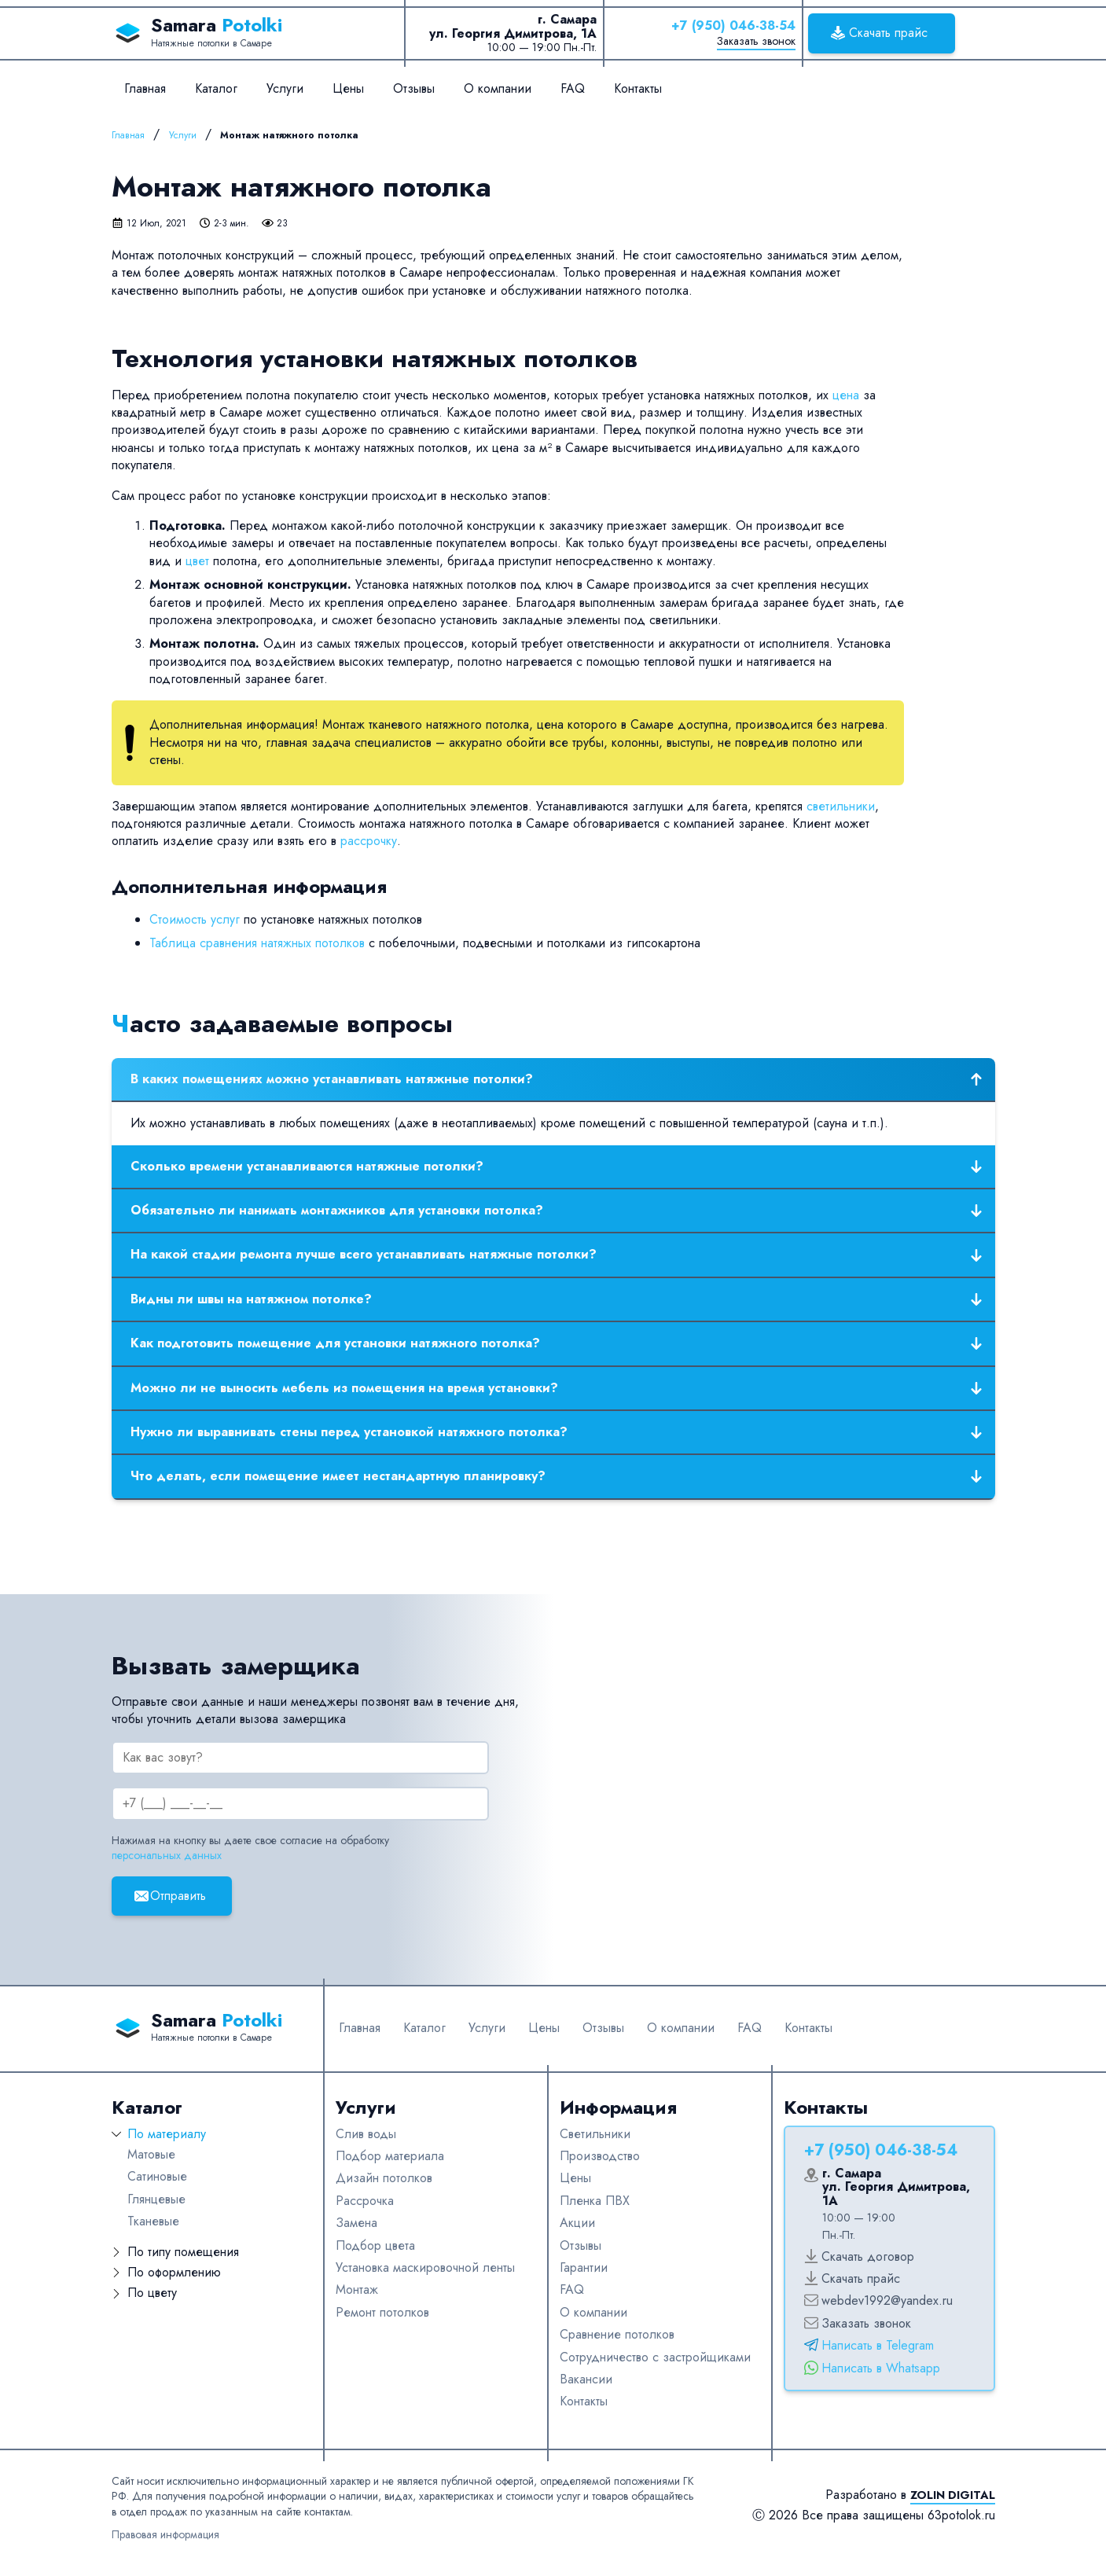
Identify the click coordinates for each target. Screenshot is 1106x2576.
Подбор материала (390, 2157)
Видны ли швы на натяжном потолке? (251, 1299)
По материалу (166, 2135)
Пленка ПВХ (595, 2201)
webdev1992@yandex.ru (888, 2302)
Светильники (595, 2135)
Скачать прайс (888, 33)
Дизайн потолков (384, 2179)
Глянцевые (156, 2200)
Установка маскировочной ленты (425, 2268)
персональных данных (167, 1855)
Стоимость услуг (194, 919)
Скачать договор (868, 2257)
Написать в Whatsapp (881, 2369)
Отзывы (414, 88)
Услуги (284, 88)
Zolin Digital (952, 2496)
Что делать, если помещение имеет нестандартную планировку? (338, 1476)
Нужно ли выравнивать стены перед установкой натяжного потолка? (349, 1432)
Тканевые (153, 2222)
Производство (600, 2157)
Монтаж (357, 2291)
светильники (841, 806)
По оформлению (174, 2273)
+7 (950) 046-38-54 (733, 26)
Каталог (216, 88)
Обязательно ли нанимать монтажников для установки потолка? (336, 1210)
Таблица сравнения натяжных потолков (257, 943)
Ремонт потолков (382, 2313)
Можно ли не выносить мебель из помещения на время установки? (344, 1388)
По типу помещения (183, 2253)
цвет (197, 561)
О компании (497, 88)
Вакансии (586, 2380)
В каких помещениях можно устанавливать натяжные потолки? (331, 1079)
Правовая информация (165, 2536)
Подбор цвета (375, 2246)
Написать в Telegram (878, 2346)
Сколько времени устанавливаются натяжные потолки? (306, 1166)
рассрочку (368, 841)
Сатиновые (157, 2178)
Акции (577, 2223)
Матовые (151, 2155)
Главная (145, 88)
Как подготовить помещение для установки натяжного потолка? (335, 1343)
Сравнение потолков (617, 2335)
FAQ (572, 88)
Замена (356, 2223)
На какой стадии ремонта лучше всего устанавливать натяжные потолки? (363, 1254)
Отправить (180, 1896)
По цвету (152, 2294)
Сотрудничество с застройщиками (655, 2358)
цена (845, 395)
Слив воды (366, 2135)
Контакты (638, 88)
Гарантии (584, 2268)
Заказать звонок (756, 41)
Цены (348, 88)
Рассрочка (365, 2201)
